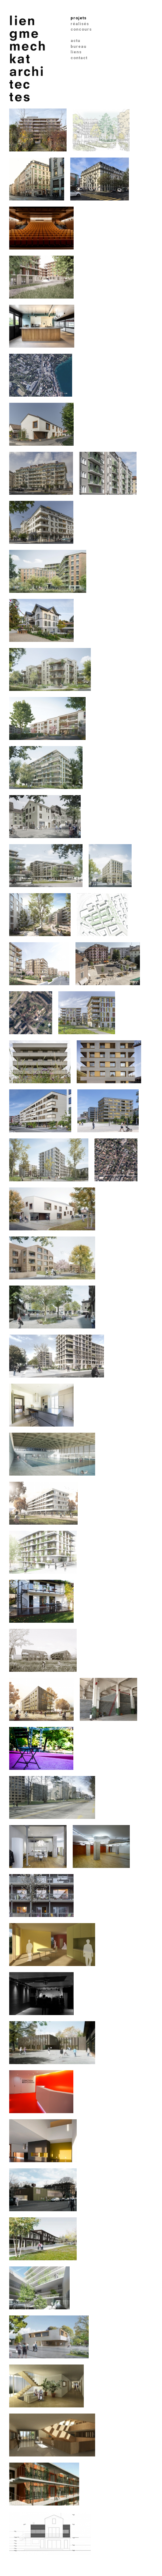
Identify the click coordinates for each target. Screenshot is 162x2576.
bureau (79, 46)
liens (76, 52)
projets (79, 18)
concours (81, 29)
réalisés (80, 23)
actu (75, 40)
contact (79, 57)
